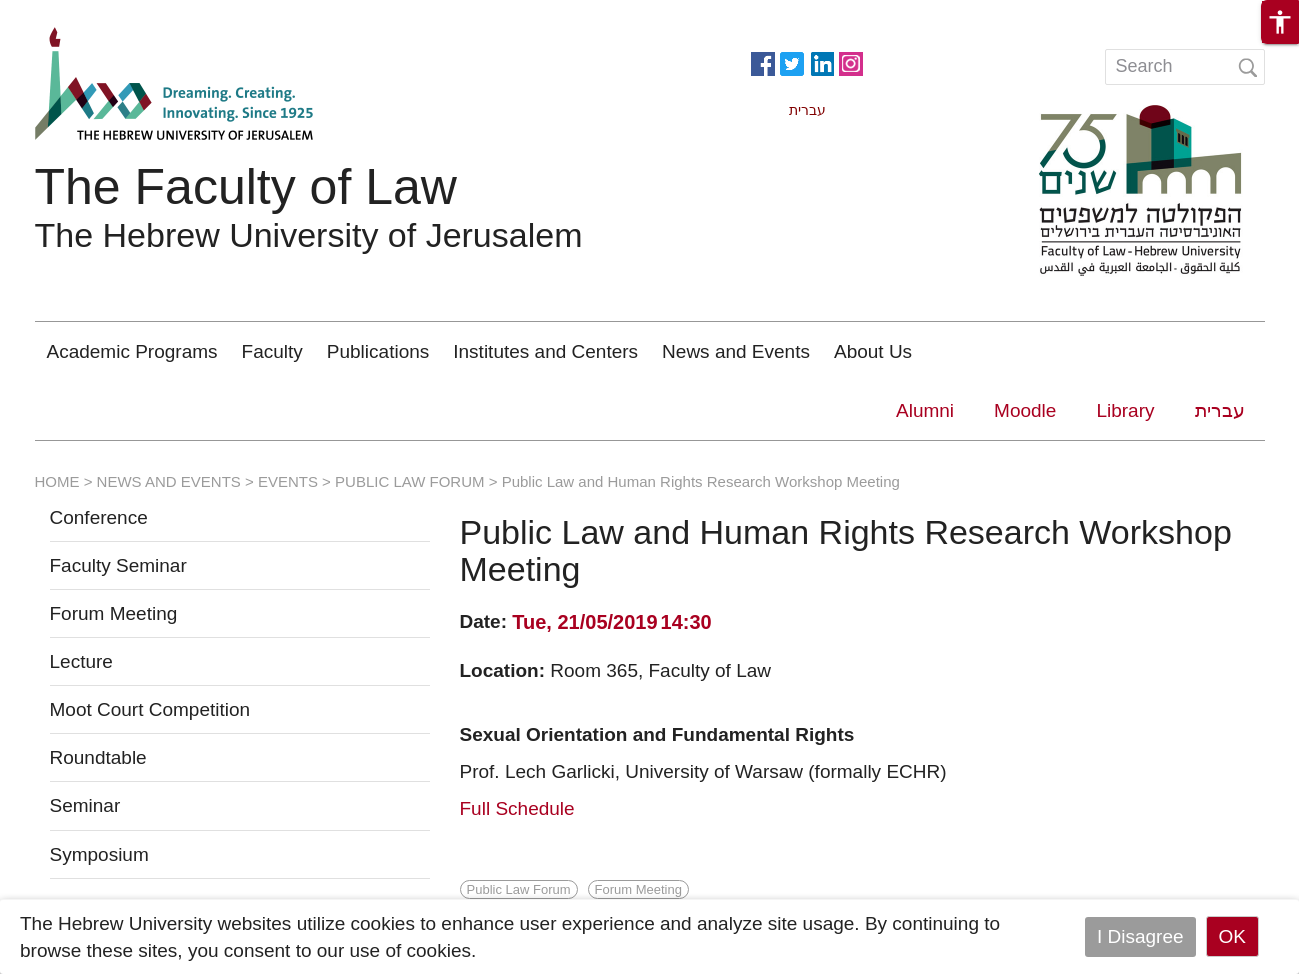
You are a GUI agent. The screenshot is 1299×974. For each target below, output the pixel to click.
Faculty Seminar (118, 565)
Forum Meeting (114, 613)
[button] (1280, 22)
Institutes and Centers (545, 351)
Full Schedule (517, 808)
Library (1125, 410)
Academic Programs (132, 351)
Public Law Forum (519, 889)
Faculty (272, 351)
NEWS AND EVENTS (169, 481)
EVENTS (288, 481)
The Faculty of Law (246, 187)
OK (1232, 936)
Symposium (99, 854)
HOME (57, 481)
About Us (873, 351)
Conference (99, 517)
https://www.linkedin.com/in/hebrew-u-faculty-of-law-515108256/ (822, 62)
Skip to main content (86, 13)
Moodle (1025, 410)
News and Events (736, 351)
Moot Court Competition (150, 709)
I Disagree (1140, 936)
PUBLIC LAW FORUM (409, 481)
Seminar (85, 805)
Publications (378, 351)
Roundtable (98, 757)
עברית (1220, 410)
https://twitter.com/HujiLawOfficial (792, 62)
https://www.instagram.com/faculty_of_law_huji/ (851, 62)
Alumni (925, 410)
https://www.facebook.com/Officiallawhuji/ (763, 62)
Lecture (81, 661)
